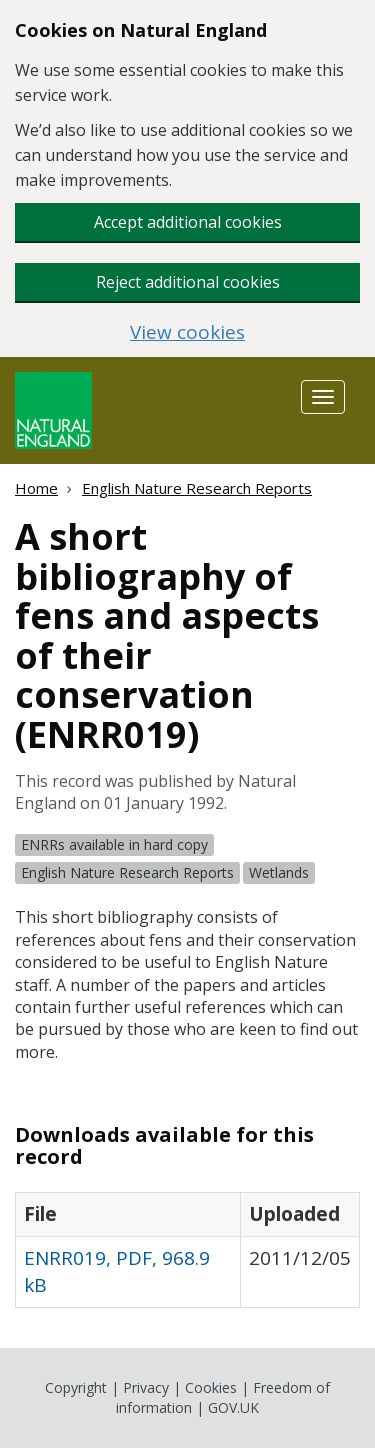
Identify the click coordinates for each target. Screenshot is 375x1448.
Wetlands (279, 872)
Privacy (146, 1387)
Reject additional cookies (188, 282)
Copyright (76, 1387)
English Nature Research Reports (197, 488)
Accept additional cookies (188, 222)
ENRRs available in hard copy (114, 844)
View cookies (187, 332)
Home (36, 488)
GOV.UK (233, 1407)
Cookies (211, 1387)
